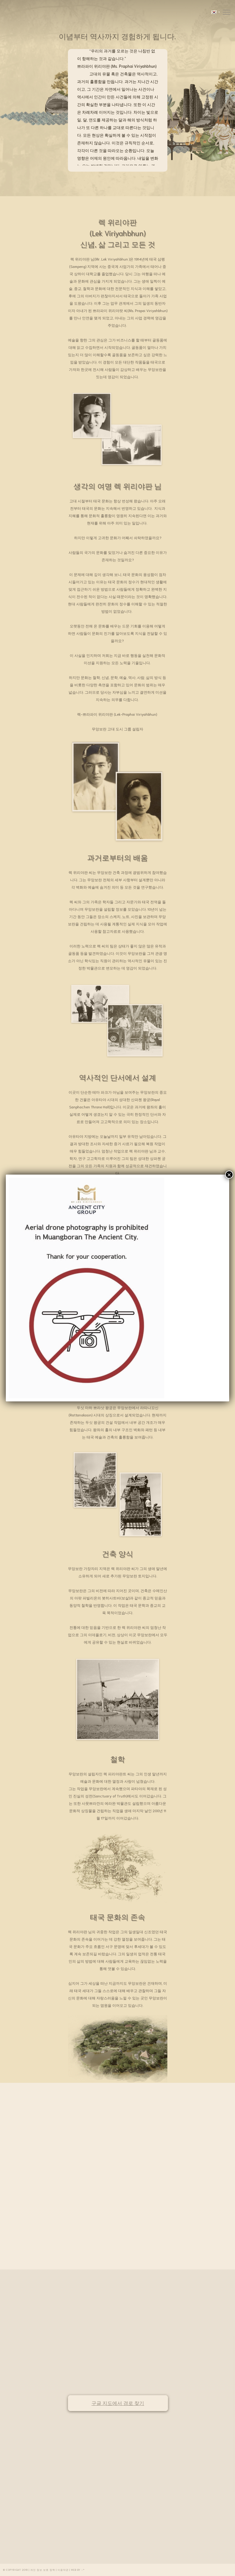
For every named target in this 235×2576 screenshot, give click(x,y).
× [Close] (229, 1175)
